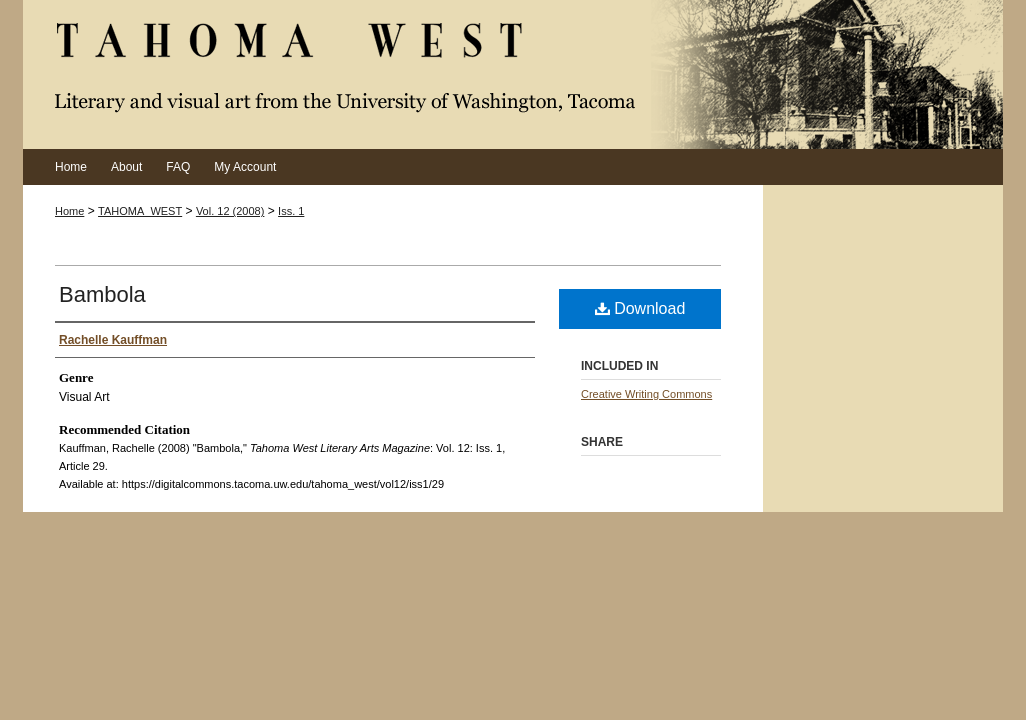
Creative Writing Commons (646, 394)
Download (640, 308)
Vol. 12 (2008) (230, 211)
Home (69, 211)
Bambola (102, 294)
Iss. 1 (291, 211)
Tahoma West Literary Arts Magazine (513, 74)
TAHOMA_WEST (140, 211)
